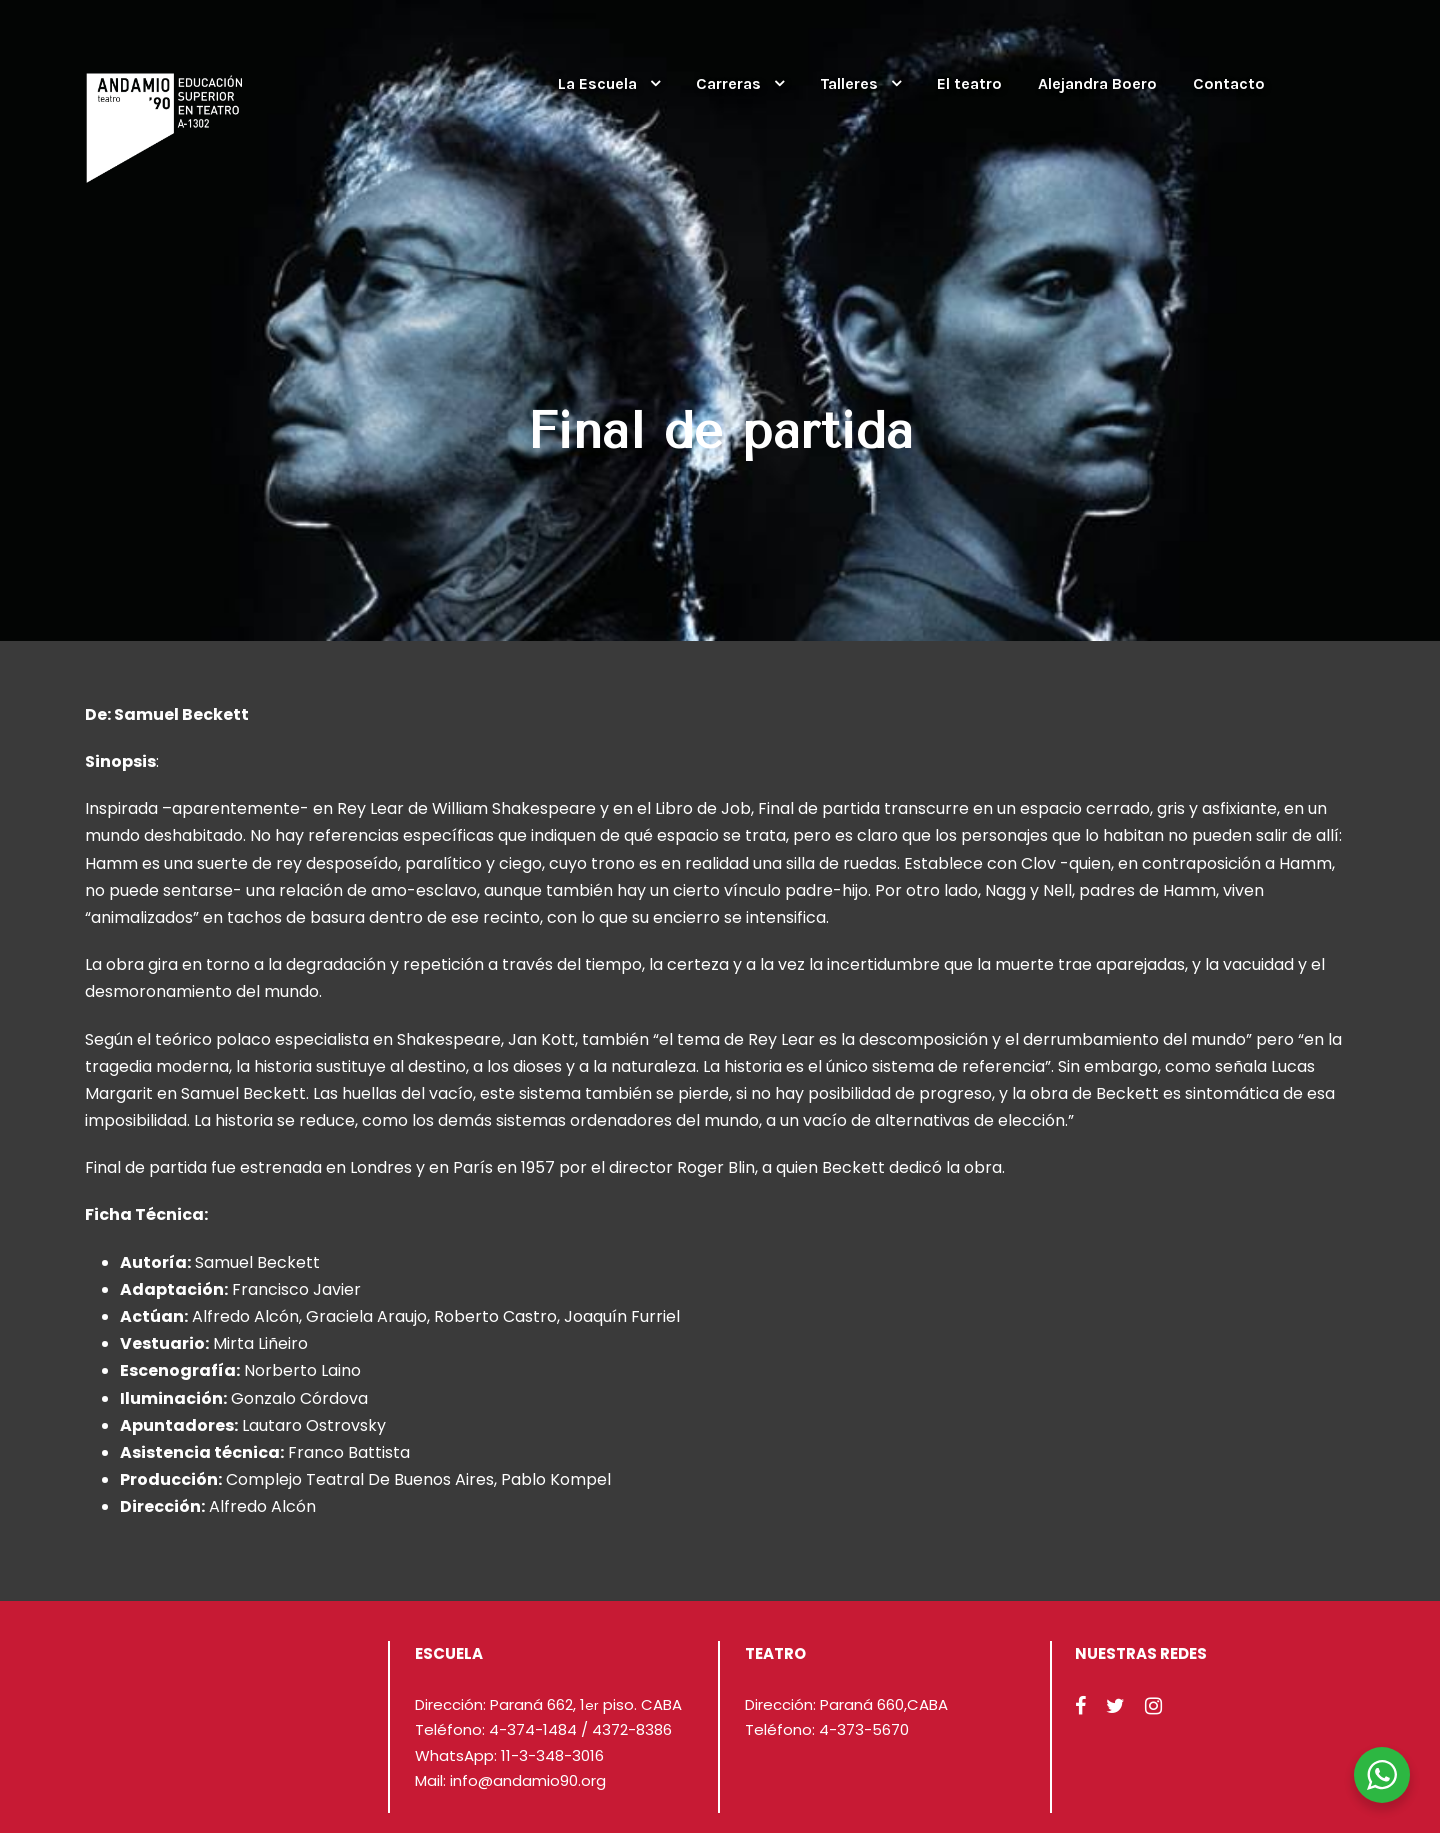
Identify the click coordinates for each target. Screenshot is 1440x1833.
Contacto (1229, 83)
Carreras (728, 83)
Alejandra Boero (1097, 83)
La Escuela (597, 83)
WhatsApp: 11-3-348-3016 (509, 1755)
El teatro (969, 83)
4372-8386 (632, 1729)
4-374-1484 (533, 1729)
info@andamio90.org (528, 1780)
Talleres (849, 83)
